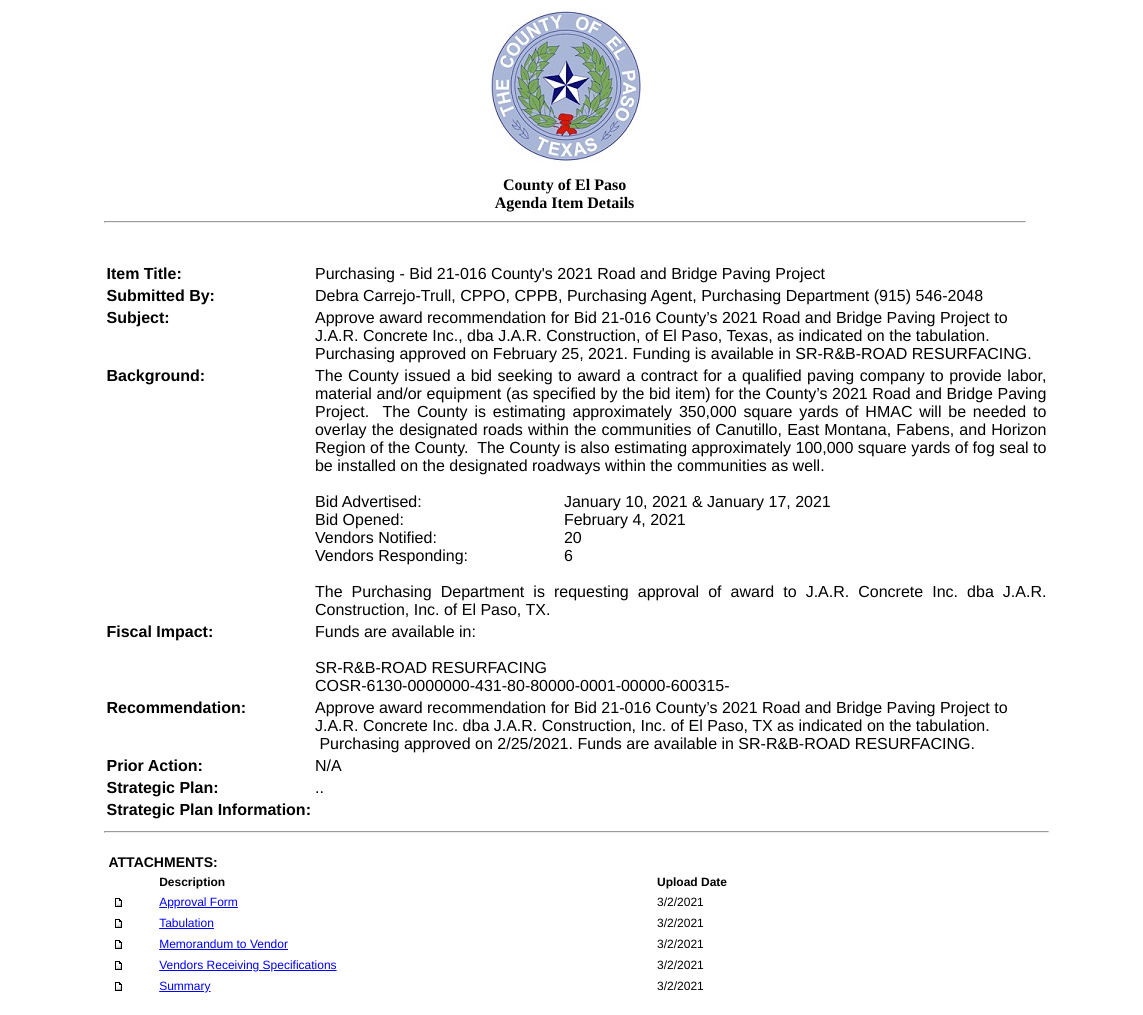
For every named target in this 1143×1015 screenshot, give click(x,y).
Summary (184, 986)
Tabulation (186, 923)
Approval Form (198, 902)
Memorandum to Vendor (223, 944)
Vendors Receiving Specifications (247, 965)
